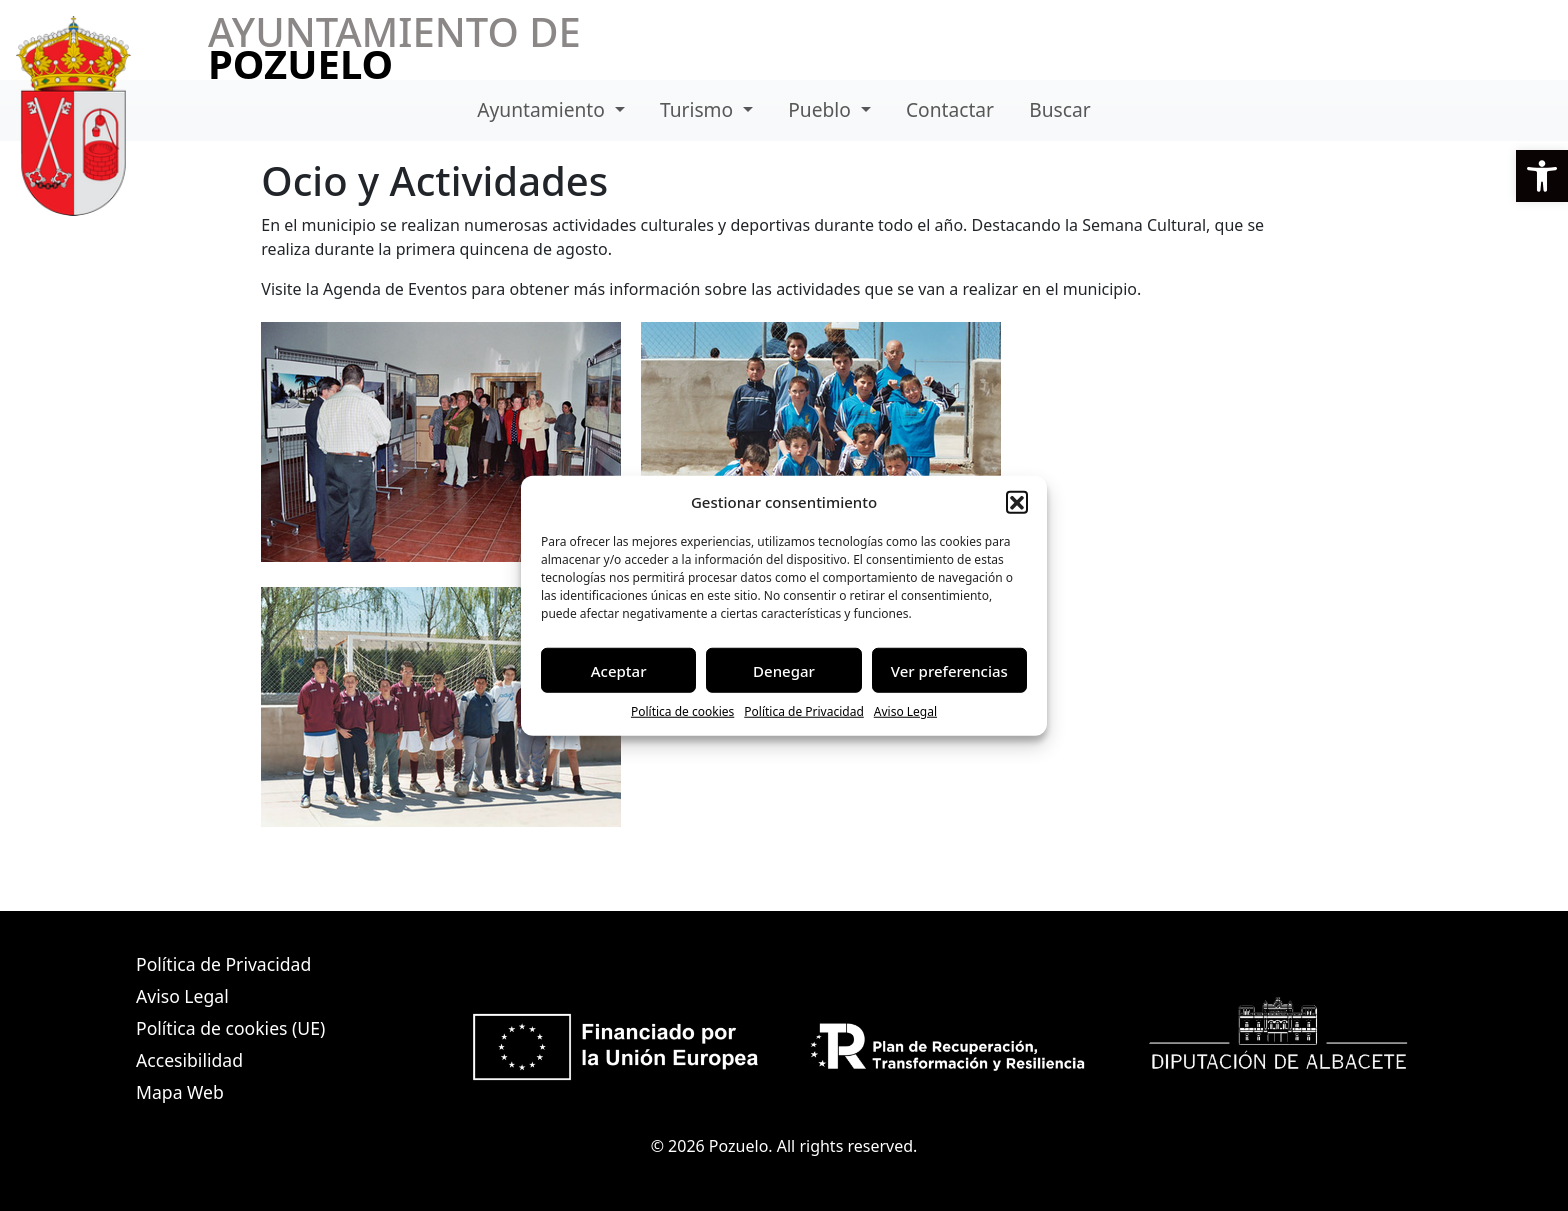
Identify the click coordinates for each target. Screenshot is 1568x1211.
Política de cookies (682, 711)
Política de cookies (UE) (230, 1028)
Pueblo (822, 109)
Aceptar (619, 670)
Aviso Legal (905, 711)
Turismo (699, 109)
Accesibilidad (189, 1060)
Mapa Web (180, 1092)
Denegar (784, 670)
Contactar (950, 109)
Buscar (1059, 109)
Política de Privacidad (804, 711)
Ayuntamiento (543, 109)
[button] (1542, 176)
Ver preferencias (949, 670)
